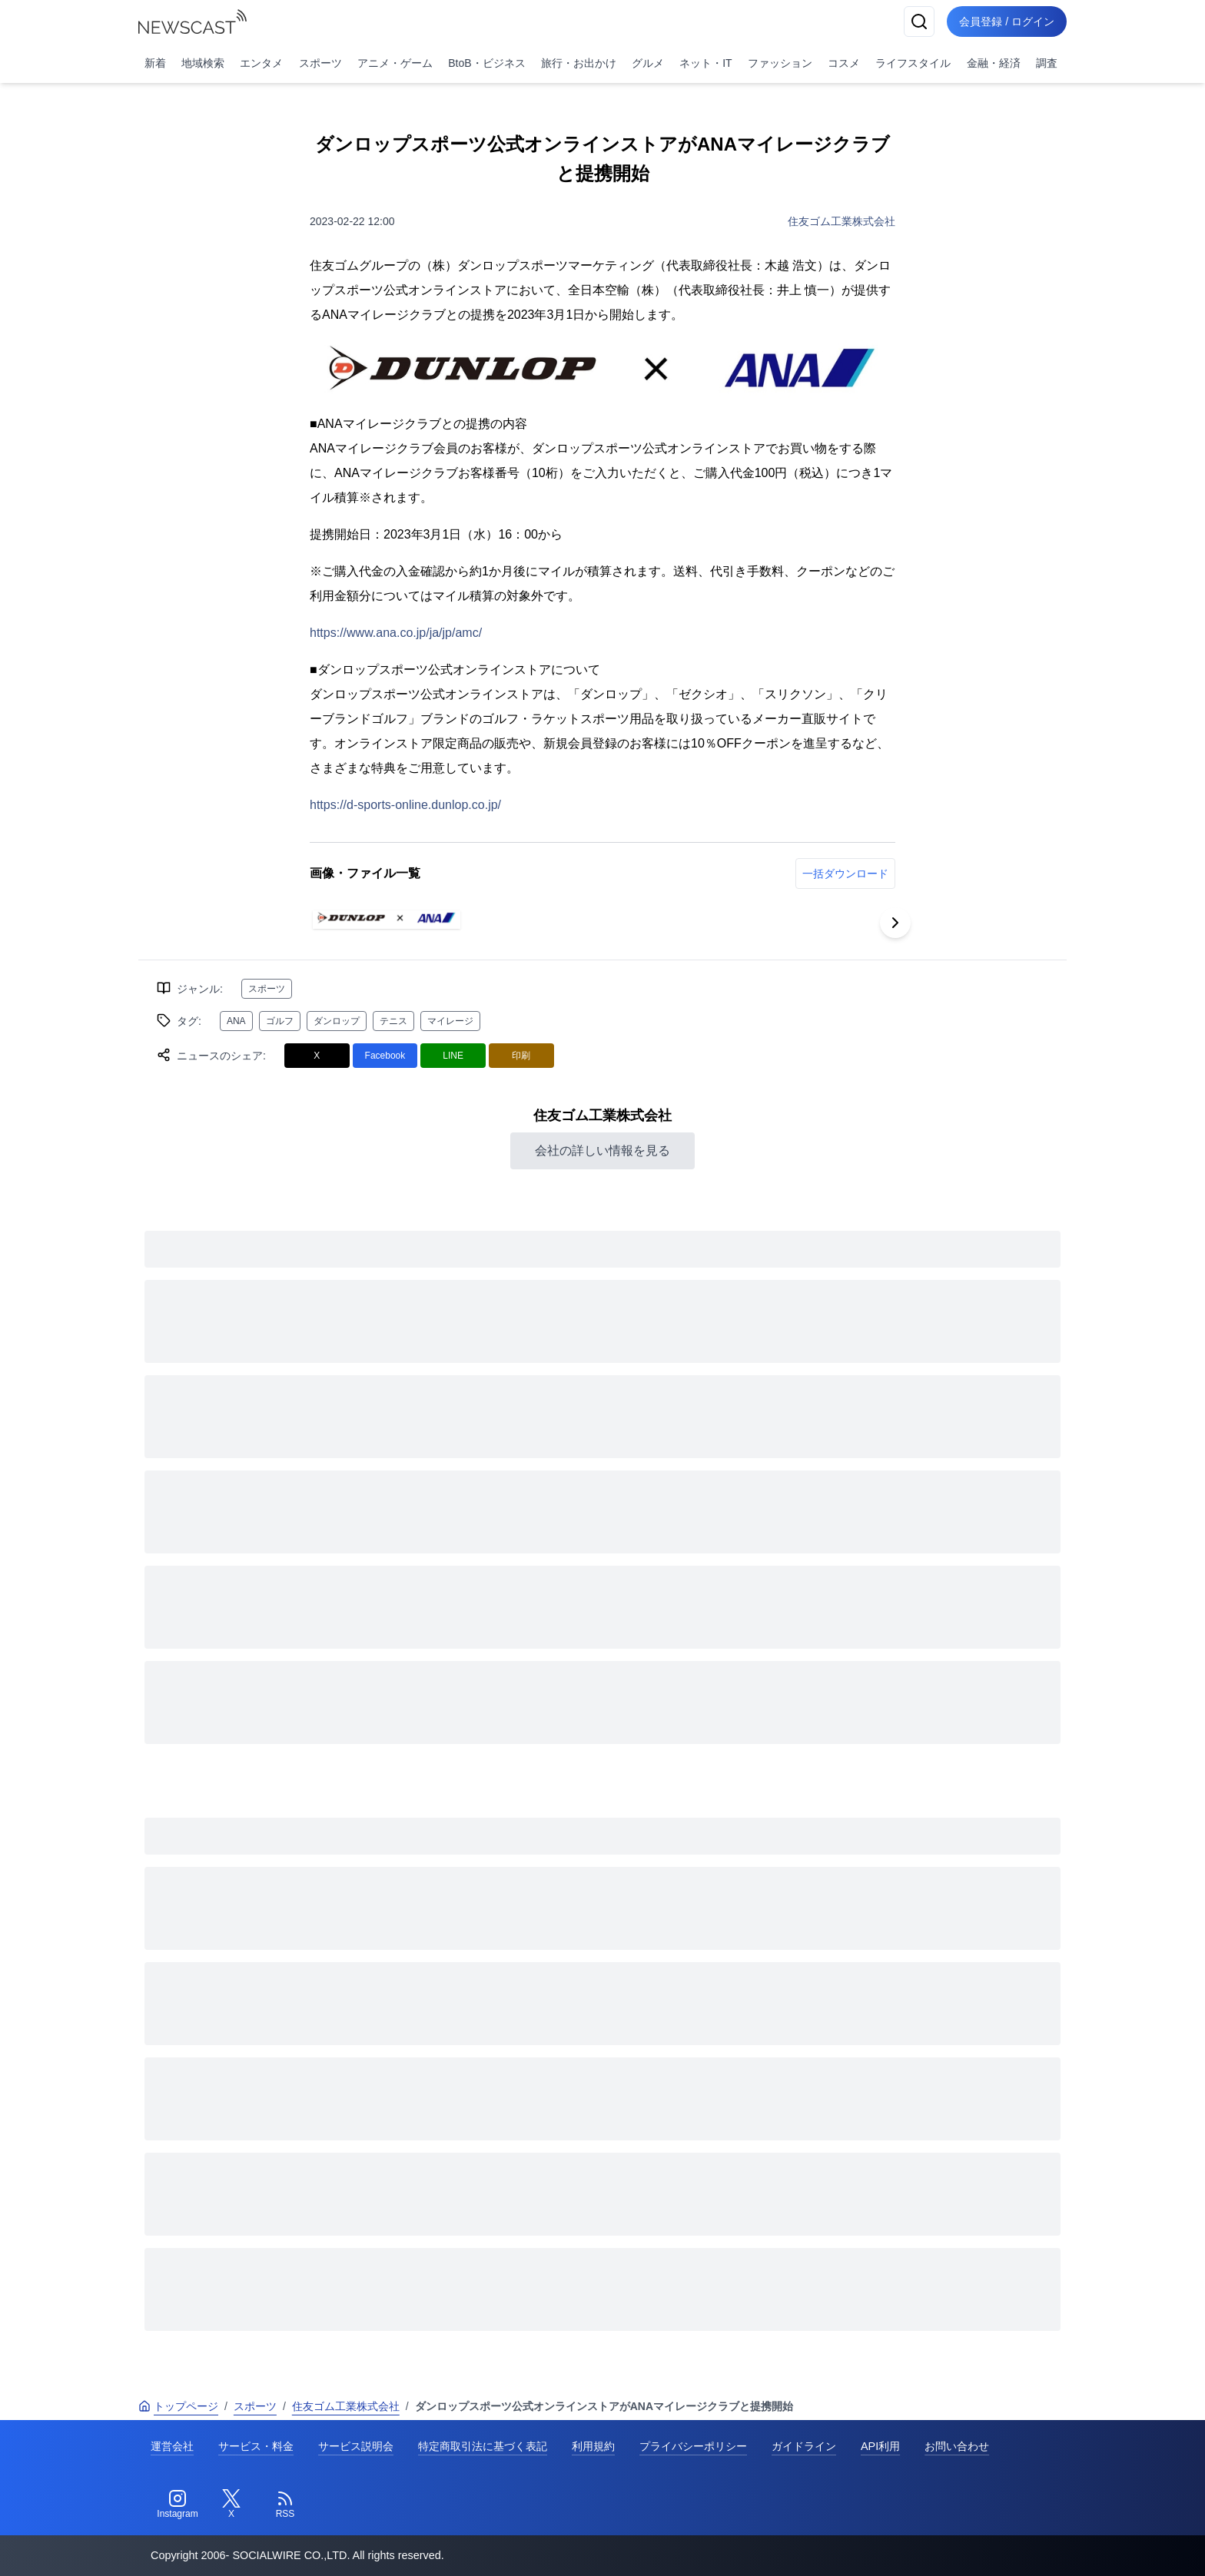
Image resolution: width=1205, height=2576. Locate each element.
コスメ (844, 63)
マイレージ (450, 1021)
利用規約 (593, 2446)
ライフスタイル (913, 63)
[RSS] (285, 2504)
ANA (236, 1021)
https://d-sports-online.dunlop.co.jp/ (405, 804)
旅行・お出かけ (578, 63)
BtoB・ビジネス (486, 63)
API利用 (880, 2446)
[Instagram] (177, 2504)
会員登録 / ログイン (1006, 21)
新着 (155, 63)
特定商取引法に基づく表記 (482, 2446)
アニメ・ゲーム (395, 63)
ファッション (780, 63)
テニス (393, 1021)
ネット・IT (705, 63)
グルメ (648, 63)
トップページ (178, 2406)
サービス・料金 (256, 2446)
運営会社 (172, 2446)
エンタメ (261, 63)
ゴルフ (280, 1021)
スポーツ (320, 63)
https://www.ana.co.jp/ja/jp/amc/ (396, 632)
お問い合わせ (956, 2446)
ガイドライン (804, 2446)
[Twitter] (231, 2504)
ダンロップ (337, 1021)
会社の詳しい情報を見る (602, 1150)
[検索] (919, 21)
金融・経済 (994, 63)
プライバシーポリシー (693, 2446)
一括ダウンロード (845, 873)
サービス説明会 (355, 2446)
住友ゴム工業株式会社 (841, 221)
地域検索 (202, 63)
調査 (1046, 63)
